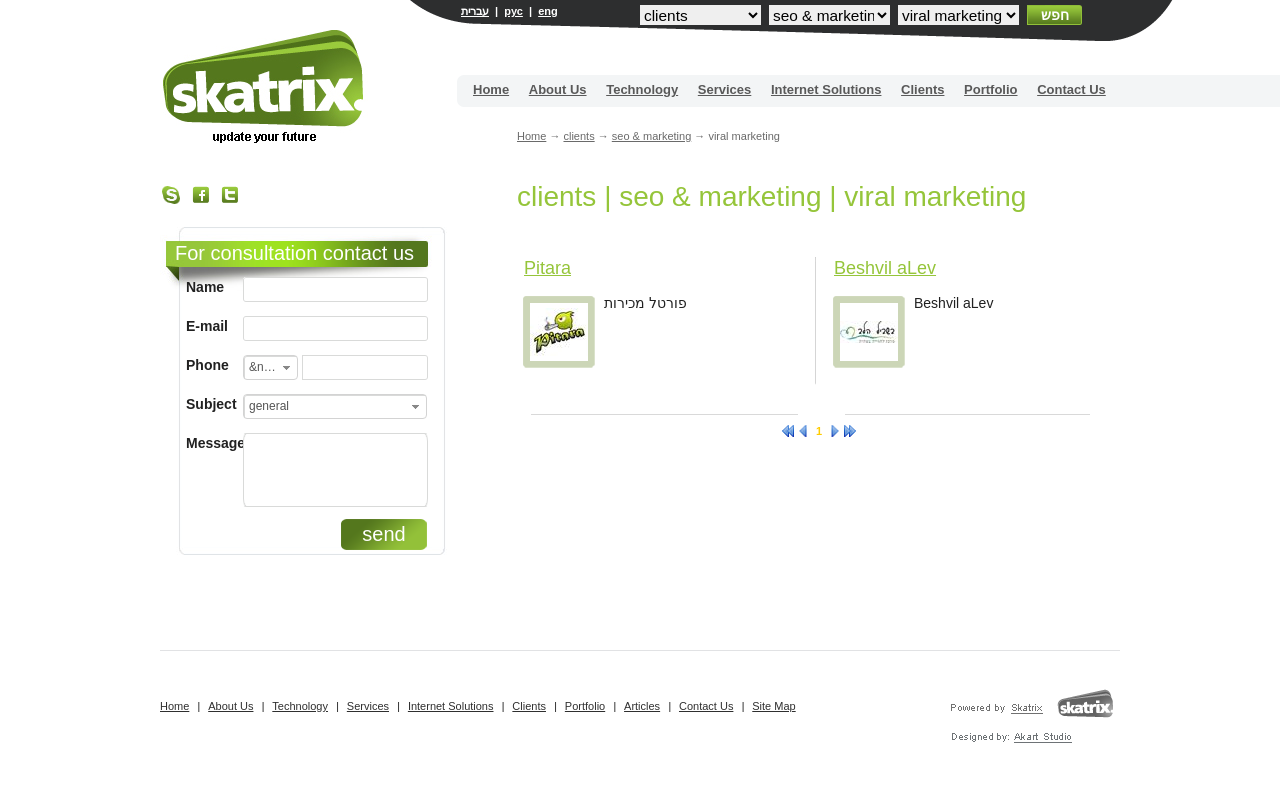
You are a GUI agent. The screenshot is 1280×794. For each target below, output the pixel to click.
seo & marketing (651, 136)
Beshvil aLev (885, 268)
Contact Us (1071, 89)
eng (548, 11)
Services (725, 89)
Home (491, 89)
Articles (642, 706)
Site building (264, 86)
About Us (558, 89)
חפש (1055, 15)
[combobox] (270, 367)
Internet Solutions (826, 89)
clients (578, 136)
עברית (475, 11)
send (383, 534)
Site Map (773, 706)
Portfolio (990, 89)
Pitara (547, 268)
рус (513, 11)
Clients (922, 89)
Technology (642, 89)
